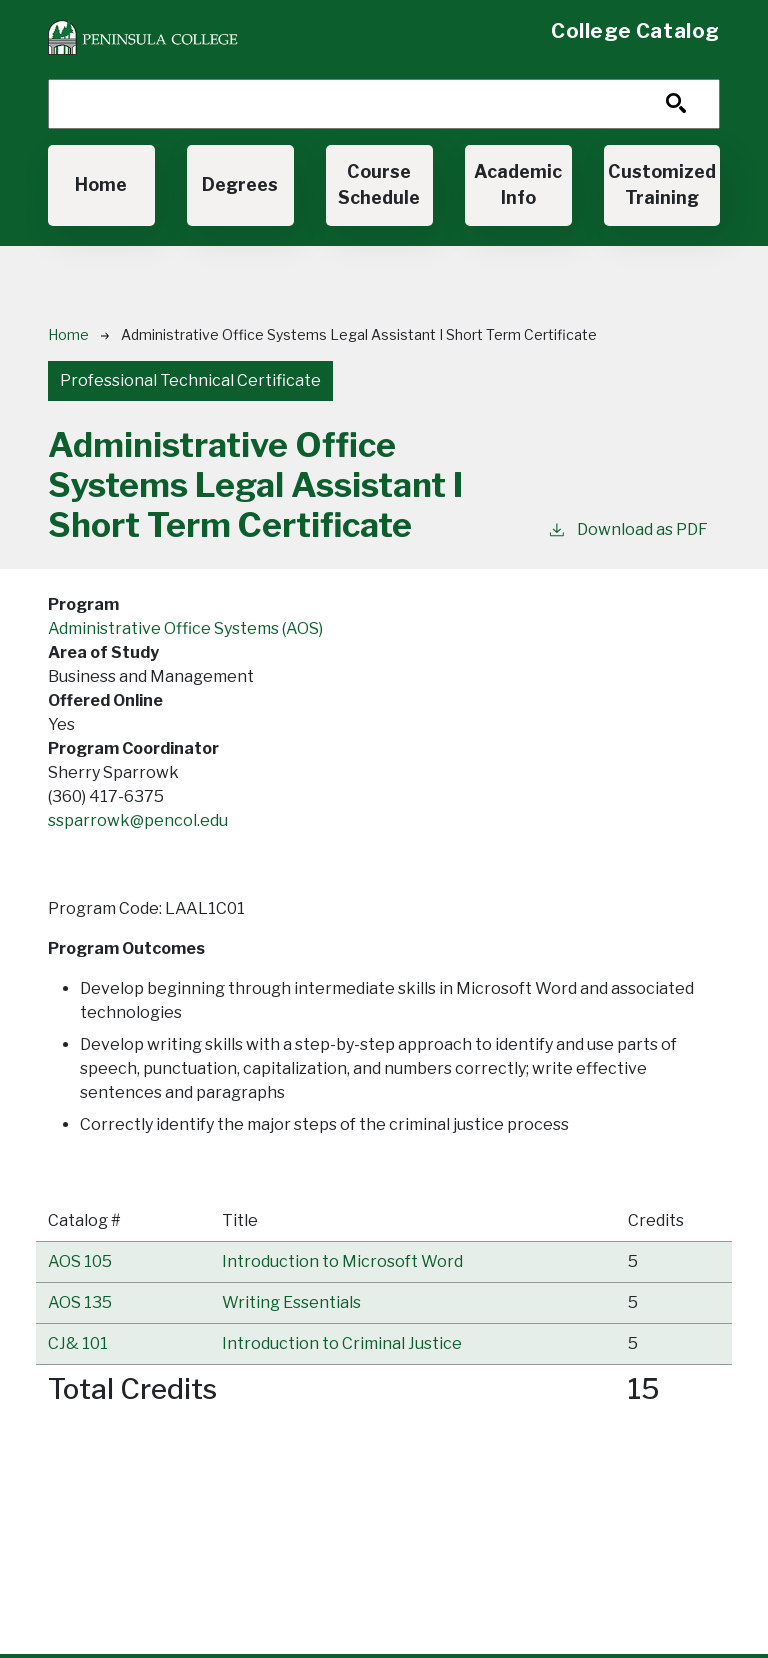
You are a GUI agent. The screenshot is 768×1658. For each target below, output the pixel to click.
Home (101, 184)
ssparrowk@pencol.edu (138, 820)
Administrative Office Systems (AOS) (185, 628)
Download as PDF (627, 528)
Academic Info (518, 184)
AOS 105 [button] (80, 1261)
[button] (342, 1262)
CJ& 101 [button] (78, 1343)
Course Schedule (379, 184)
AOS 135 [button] (80, 1302)
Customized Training (662, 184)
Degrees (240, 184)
